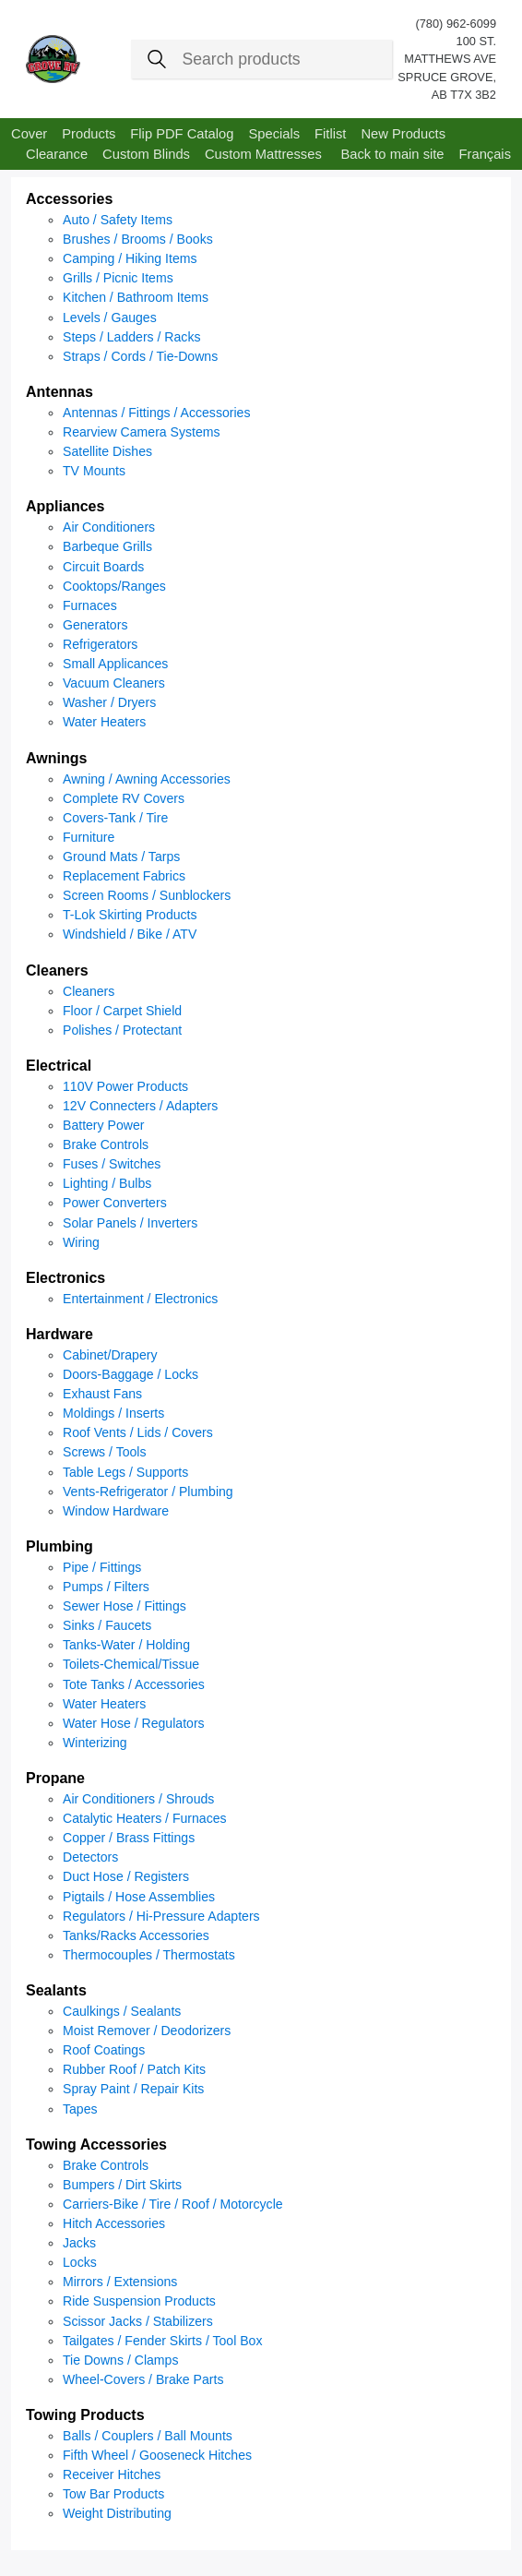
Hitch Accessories (114, 2223)
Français (485, 154)
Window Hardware (116, 1511)
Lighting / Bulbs (107, 1183)
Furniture (88, 837)
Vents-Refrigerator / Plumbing (148, 1491)
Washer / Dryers (109, 702)
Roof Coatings (104, 2050)
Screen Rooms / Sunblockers (147, 895)
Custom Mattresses (263, 154)
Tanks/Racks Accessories (136, 1935)
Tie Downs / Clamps (120, 2360)
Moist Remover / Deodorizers (147, 2030)
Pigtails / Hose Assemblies (139, 1896)
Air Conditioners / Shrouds (138, 1798)
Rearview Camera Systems (141, 432)
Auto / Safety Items (117, 219)
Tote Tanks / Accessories (134, 1684)
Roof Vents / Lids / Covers (138, 1432)
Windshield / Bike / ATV (129, 934)
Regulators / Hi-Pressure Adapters (161, 1916)
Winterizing (95, 1742)
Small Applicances (115, 663)
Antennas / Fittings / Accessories (156, 412)
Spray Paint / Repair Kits (133, 2088)
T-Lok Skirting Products (130, 914)
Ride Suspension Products (139, 2301)
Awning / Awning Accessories (147, 779)
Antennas (59, 392)
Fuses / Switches (111, 1163)
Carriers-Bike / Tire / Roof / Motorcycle (173, 2204)
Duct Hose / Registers (126, 1876)
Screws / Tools (105, 1451)
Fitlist (330, 133)
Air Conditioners (109, 527)
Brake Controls (105, 1144)
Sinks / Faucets (107, 1625)
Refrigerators (100, 644)
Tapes (80, 2109)
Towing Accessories (96, 2144)
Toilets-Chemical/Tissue (131, 1664)
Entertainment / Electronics (140, 1298)
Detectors (90, 1857)
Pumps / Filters (106, 1586)
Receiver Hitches (111, 2474)
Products (88, 133)
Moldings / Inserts (113, 1413)
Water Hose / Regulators (134, 1723)
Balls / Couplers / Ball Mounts (147, 2435)
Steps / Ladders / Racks (131, 336)
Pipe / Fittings (102, 1567)
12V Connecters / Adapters (140, 1105)
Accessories (69, 199)
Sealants (56, 1990)
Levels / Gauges (110, 317)
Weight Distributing (117, 2513)
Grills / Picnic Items (118, 277)
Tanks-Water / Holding (126, 1644)
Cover (29, 133)
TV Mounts (94, 470)
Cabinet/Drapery (110, 1355)
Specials (274, 133)
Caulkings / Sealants (122, 2011)
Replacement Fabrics (124, 876)
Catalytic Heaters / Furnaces (145, 1818)
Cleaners (57, 970)
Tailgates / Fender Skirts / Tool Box (163, 2340)
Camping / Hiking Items (130, 258)
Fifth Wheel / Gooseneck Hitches (157, 2455)
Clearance (57, 154)
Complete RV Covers (123, 798)
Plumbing (59, 1546)
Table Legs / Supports (125, 1472)
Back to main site (392, 154)
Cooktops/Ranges (114, 586)
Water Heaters (104, 721)
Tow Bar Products (113, 2493)
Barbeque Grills (107, 546)
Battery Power (103, 1125)
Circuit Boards (103, 566)
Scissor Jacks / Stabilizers (138, 2321)
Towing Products (85, 2415)
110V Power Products (125, 1086)
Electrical (58, 1065)
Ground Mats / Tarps (121, 856)
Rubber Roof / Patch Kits (134, 2069)
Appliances (65, 506)
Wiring (81, 1242)
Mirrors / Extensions (120, 2281)
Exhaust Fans (102, 1393)
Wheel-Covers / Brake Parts (143, 2379)
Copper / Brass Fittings (129, 1837)
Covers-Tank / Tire (115, 817)
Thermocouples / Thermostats (149, 1954)
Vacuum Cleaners (114, 683)
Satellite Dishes (107, 451)
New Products (403, 133)
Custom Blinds (146, 154)
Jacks (79, 2242)
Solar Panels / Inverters (130, 1223)
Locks (80, 2262)
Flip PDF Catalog (181, 133)
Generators (95, 624)
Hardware (59, 1334)
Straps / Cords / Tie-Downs (140, 356)
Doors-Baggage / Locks (130, 1374)
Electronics (65, 1278)
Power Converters (115, 1202)
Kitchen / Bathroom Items (135, 297)
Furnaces (90, 605)
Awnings (56, 758)
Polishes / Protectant (122, 1030)
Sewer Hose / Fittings (124, 1606)
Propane (55, 1778)
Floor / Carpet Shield (122, 1010)
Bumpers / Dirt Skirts (122, 2184)
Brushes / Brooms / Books (138, 239)
